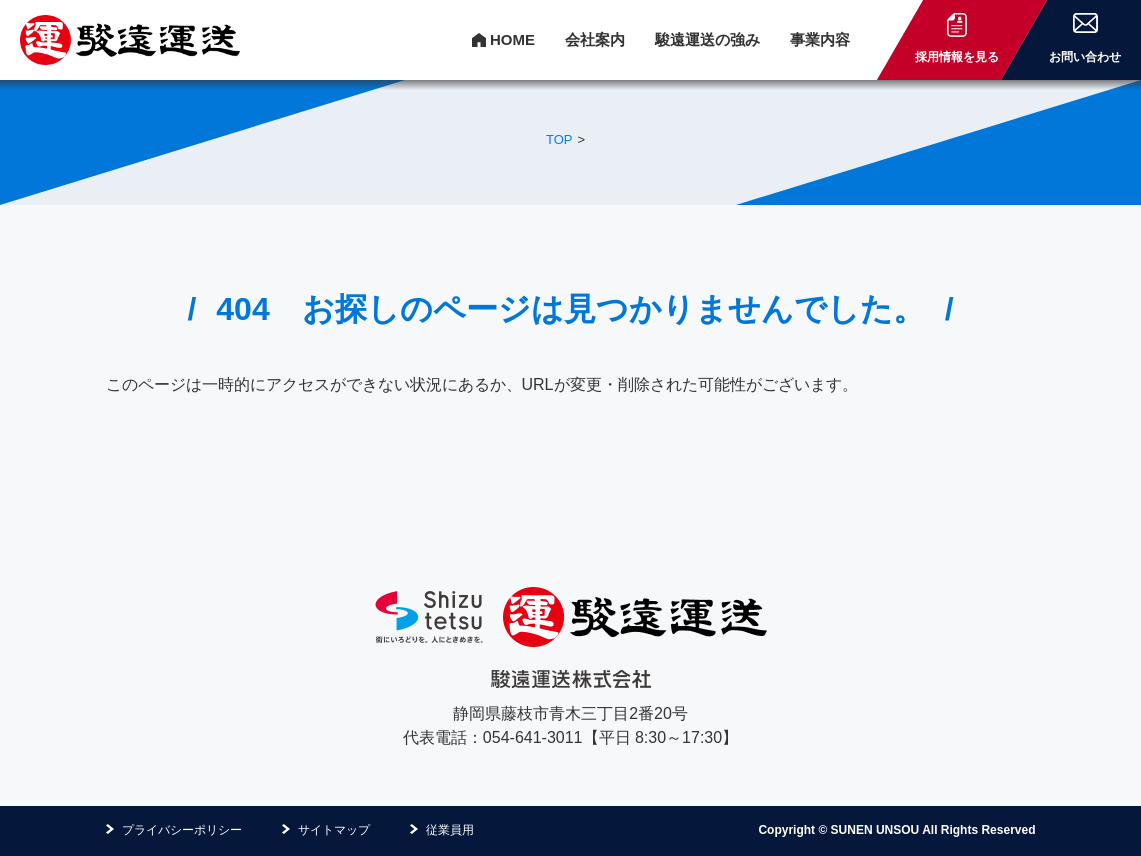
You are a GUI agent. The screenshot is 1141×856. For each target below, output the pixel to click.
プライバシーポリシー (182, 830)
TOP (559, 139)
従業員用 (450, 830)
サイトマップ (334, 830)
